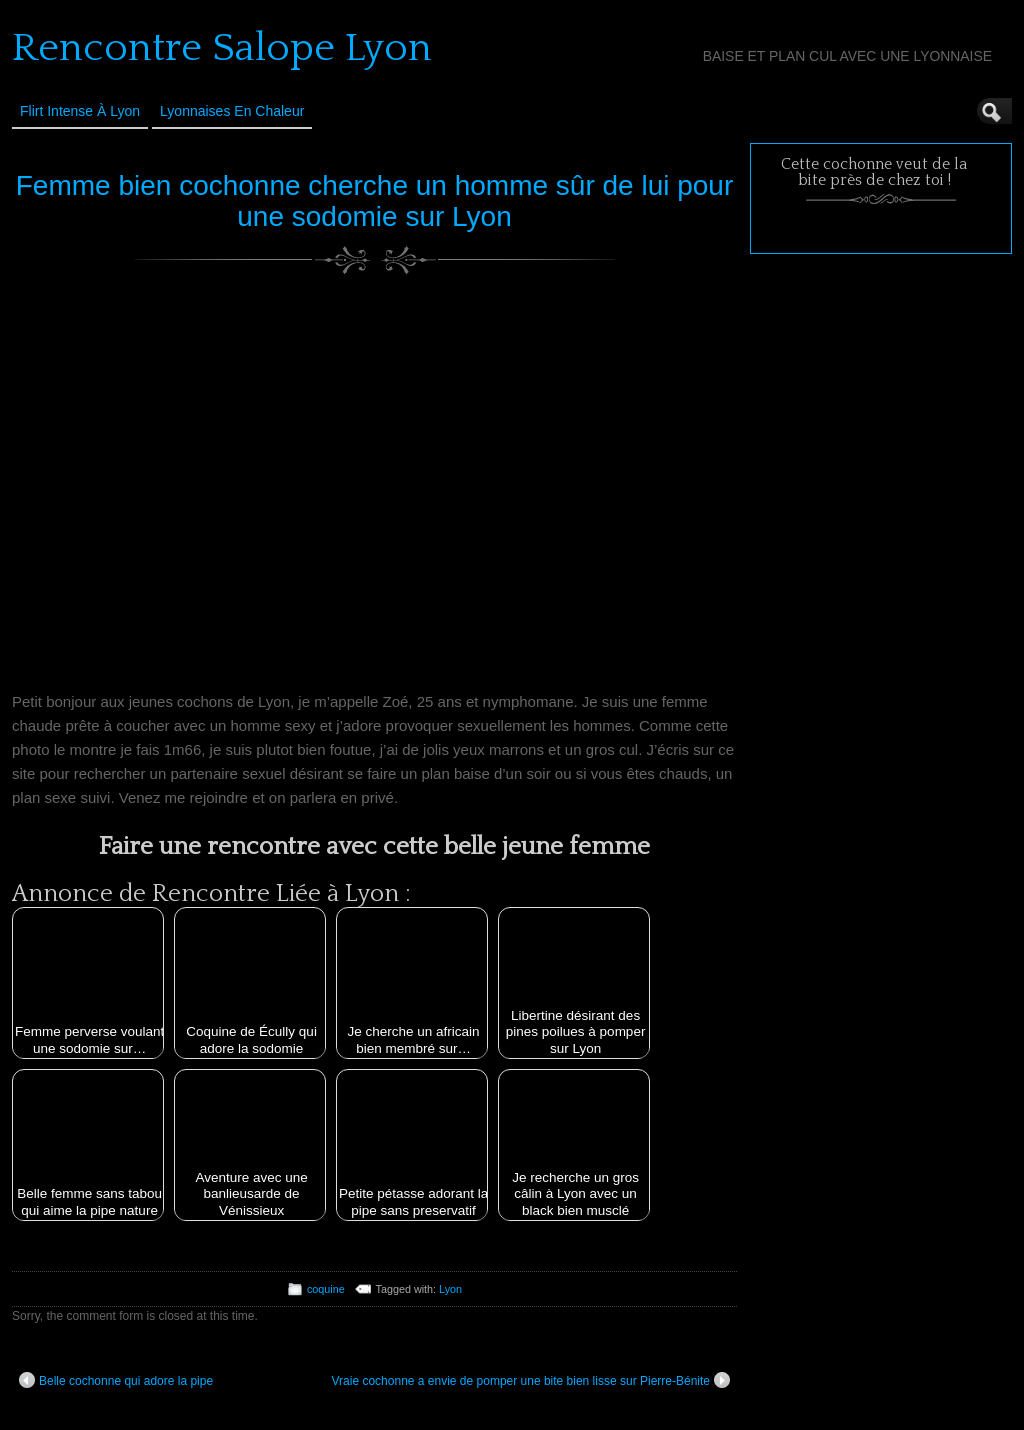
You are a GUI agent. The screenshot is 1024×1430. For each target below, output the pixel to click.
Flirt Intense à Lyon (80, 111)
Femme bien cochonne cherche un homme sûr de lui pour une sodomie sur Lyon (375, 201)
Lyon (450, 1289)
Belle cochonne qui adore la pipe (116, 1380)
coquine (326, 1289)
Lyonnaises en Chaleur (232, 111)
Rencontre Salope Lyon (222, 48)
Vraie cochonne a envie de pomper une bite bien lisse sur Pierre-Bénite (531, 1380)
